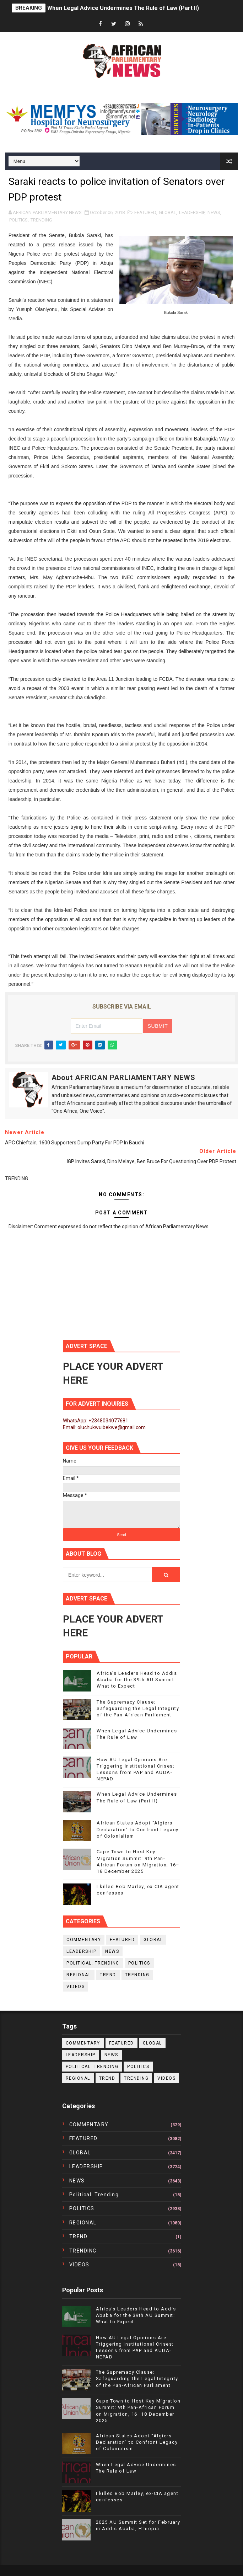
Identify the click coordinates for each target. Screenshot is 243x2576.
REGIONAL (78, 1974)
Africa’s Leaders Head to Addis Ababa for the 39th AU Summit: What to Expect (137, 1680)
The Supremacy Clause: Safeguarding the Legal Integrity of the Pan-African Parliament (138, 1708)
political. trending (92, 1963)
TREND (108, 1974)
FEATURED (145, 212)
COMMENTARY (83, 1939)
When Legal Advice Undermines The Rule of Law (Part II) (123, 8)
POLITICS (18, 220)
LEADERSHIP (192, 212)
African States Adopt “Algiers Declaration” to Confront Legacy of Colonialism (138, 1829)
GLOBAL (167, 212)
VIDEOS (75, 1986)
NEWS (213, 212)
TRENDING (41, 220)
